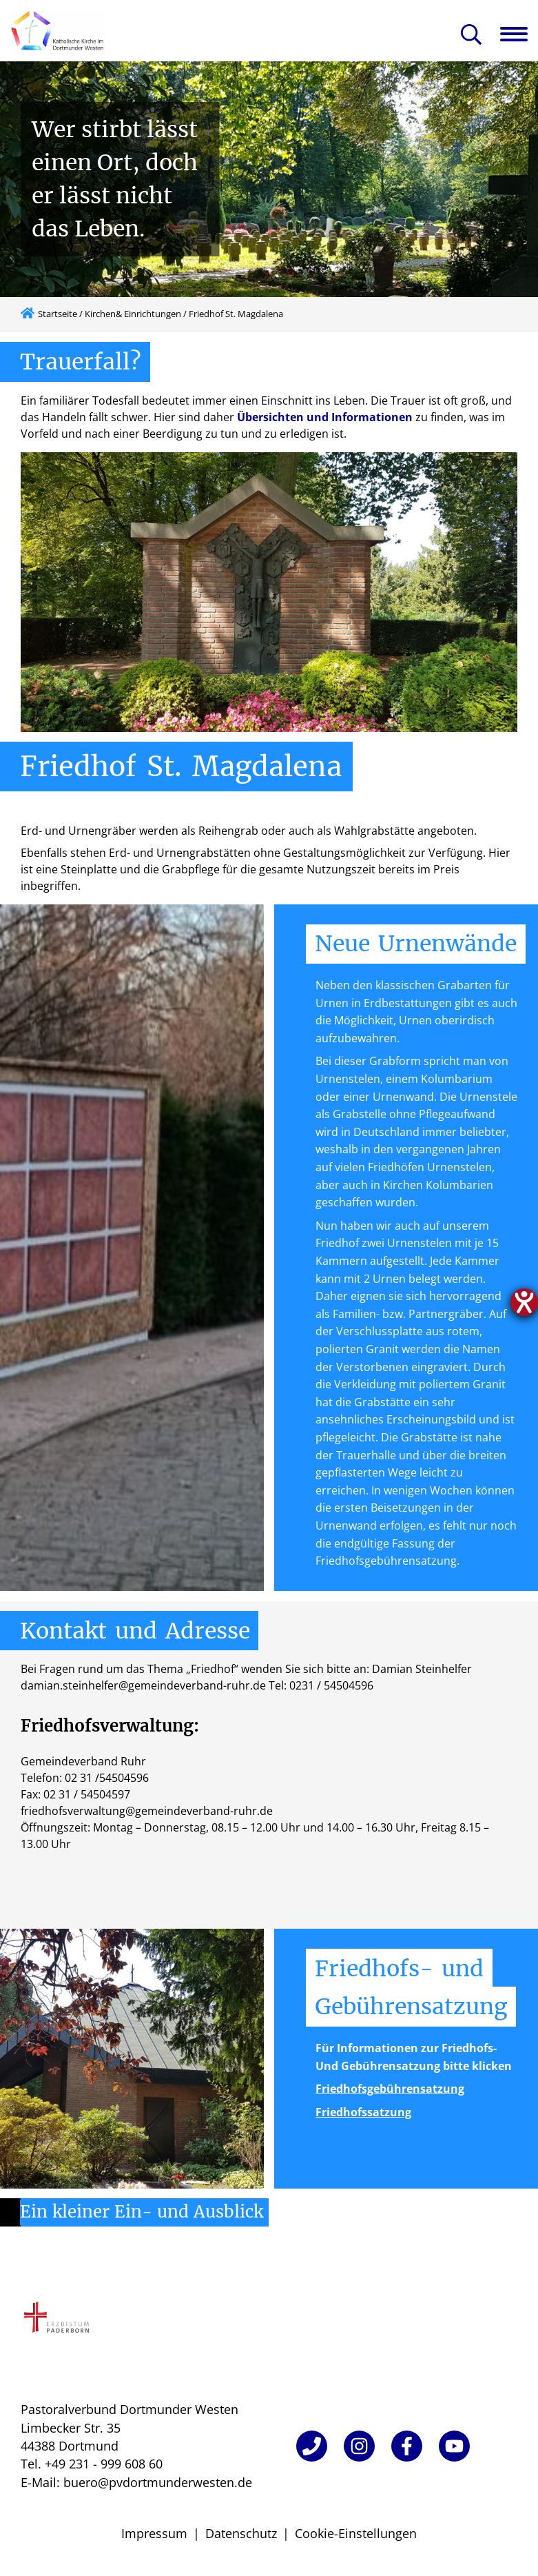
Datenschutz (241, 2533)
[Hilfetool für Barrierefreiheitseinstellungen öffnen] (524, 1302)
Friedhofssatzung (363, 2112)
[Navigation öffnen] (519, 34)
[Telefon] (311, 2446)
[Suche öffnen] (471, 35)
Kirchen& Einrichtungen (133, 313)
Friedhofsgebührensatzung (389, 2088)
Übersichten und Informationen (325, 417)
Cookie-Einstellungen (356, 2533)
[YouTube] (454, 2446)
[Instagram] (359, 2446)
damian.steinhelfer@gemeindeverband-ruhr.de (143, 1685)
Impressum (154, 2533)
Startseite (57, 313)
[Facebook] (406, 2446)
